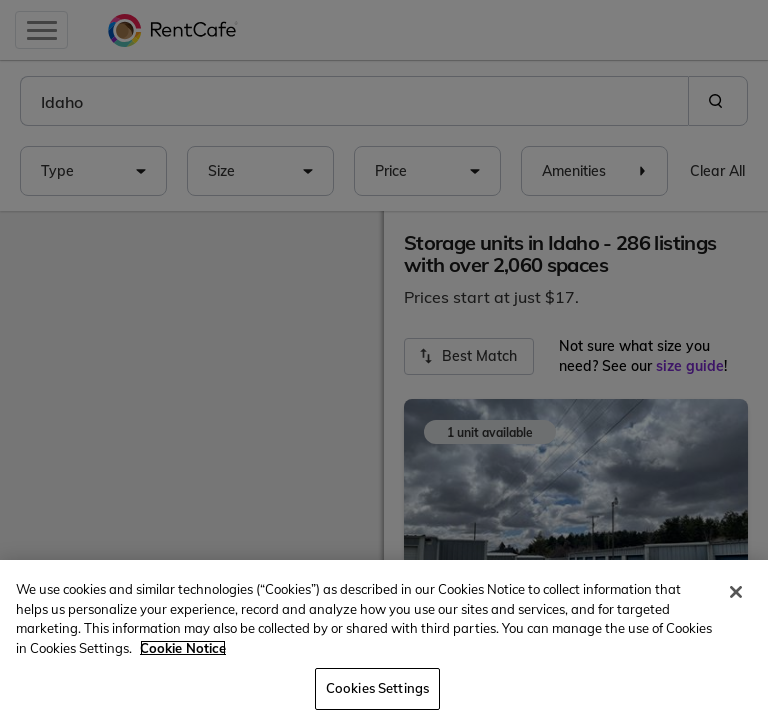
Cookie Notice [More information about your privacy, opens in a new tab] (183, 648)
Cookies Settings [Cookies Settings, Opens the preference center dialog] (377, 688)
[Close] (736, 592)
